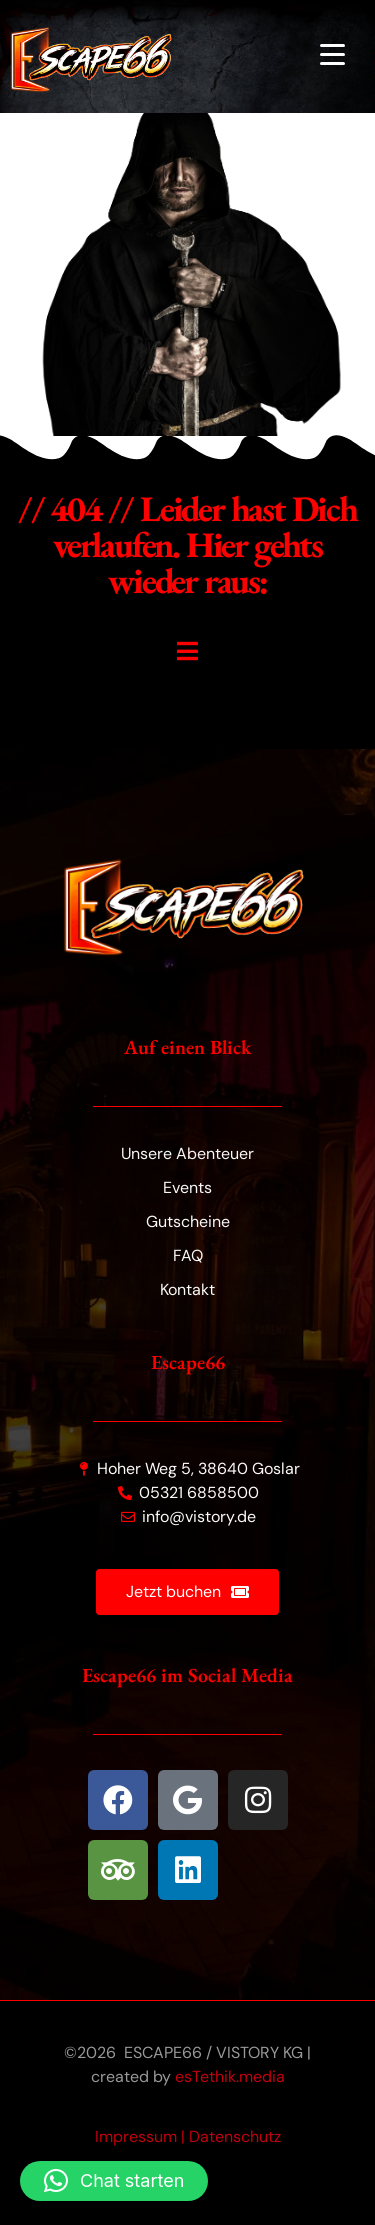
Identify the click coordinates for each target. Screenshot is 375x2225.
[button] (114, 2181)
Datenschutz (235, 2136)
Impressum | (142, 2136)
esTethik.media (230, 2076)
